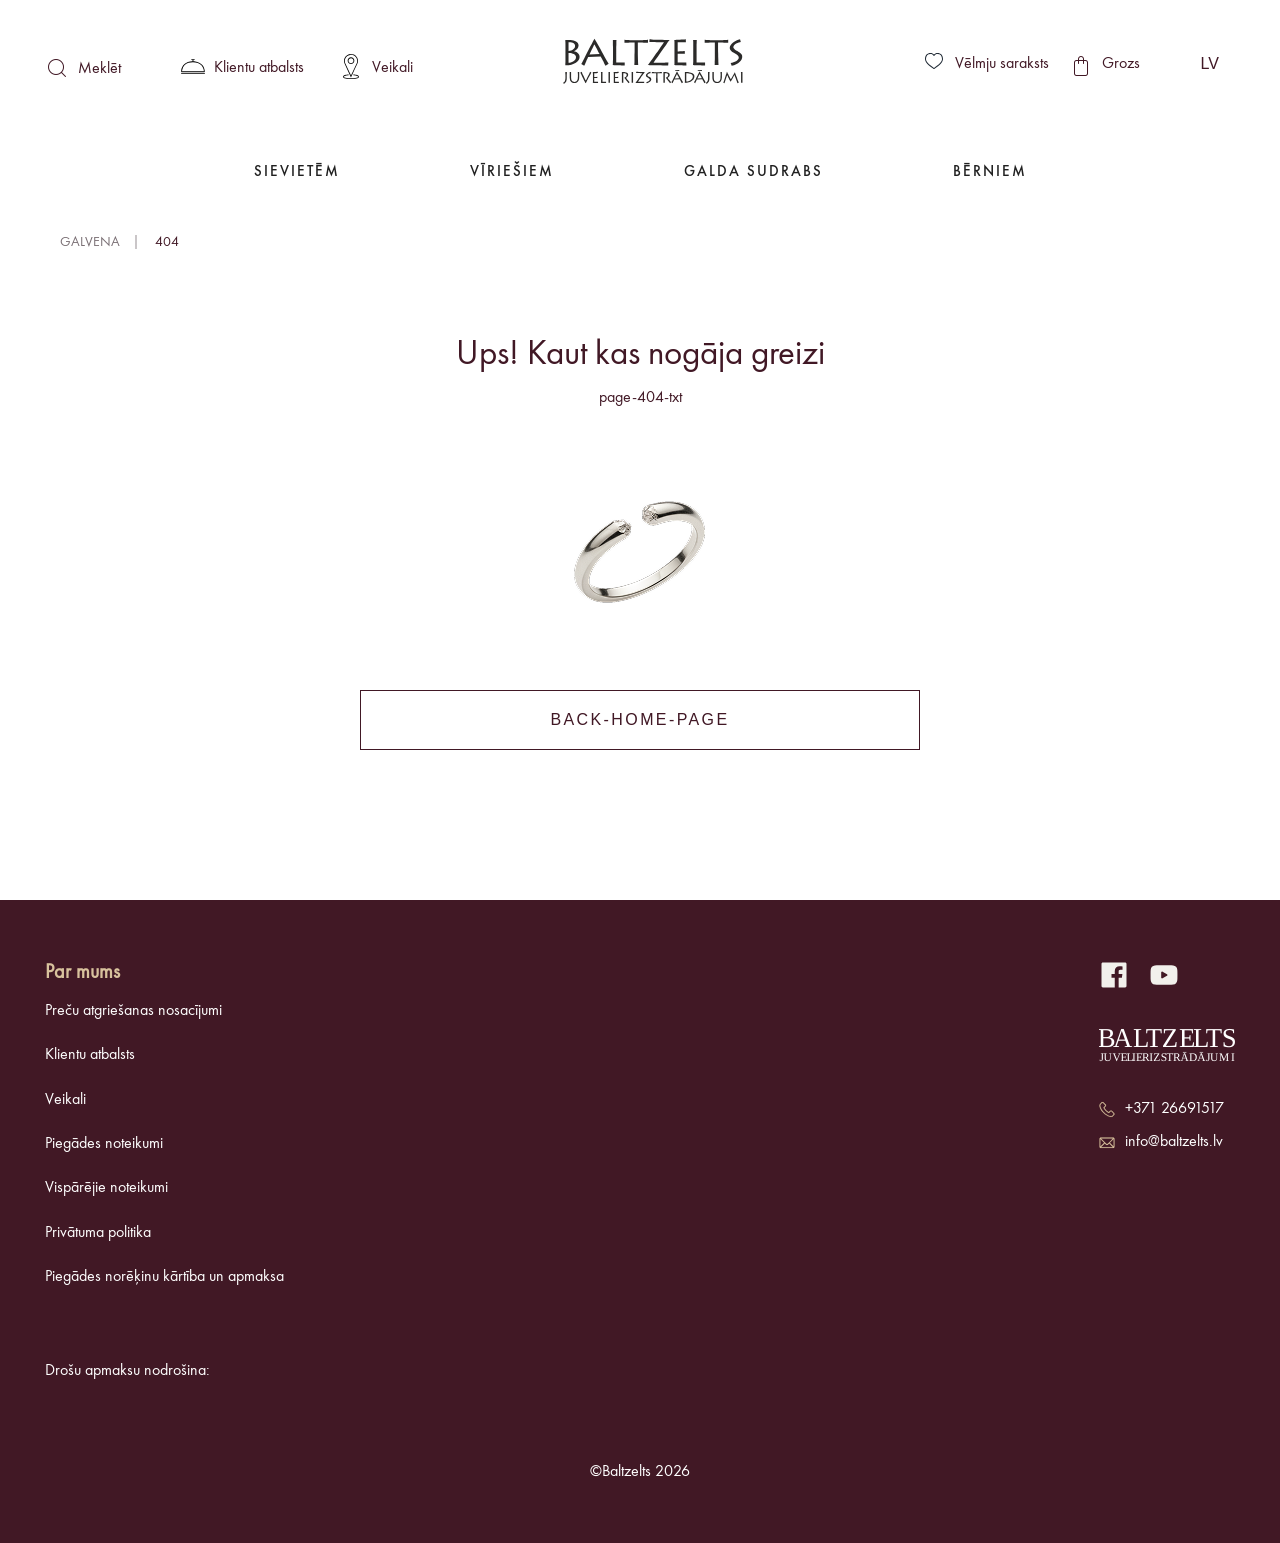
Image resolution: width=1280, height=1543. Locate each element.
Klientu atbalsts (90, 1055)
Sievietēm (297, 172)
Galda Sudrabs (753, 172)
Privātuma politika (98, 1233)
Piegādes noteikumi (104, 1144)
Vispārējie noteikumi (106, 1188)
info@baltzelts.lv (1174, 1142)
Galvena (90, 242)
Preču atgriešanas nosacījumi (133, 1011)
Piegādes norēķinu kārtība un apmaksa (164, 1277)
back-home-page (639, 719)
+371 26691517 (1174, 1109)
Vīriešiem (512, 172)
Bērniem (990, 172)
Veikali (65, 1100)
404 (167, 242)
